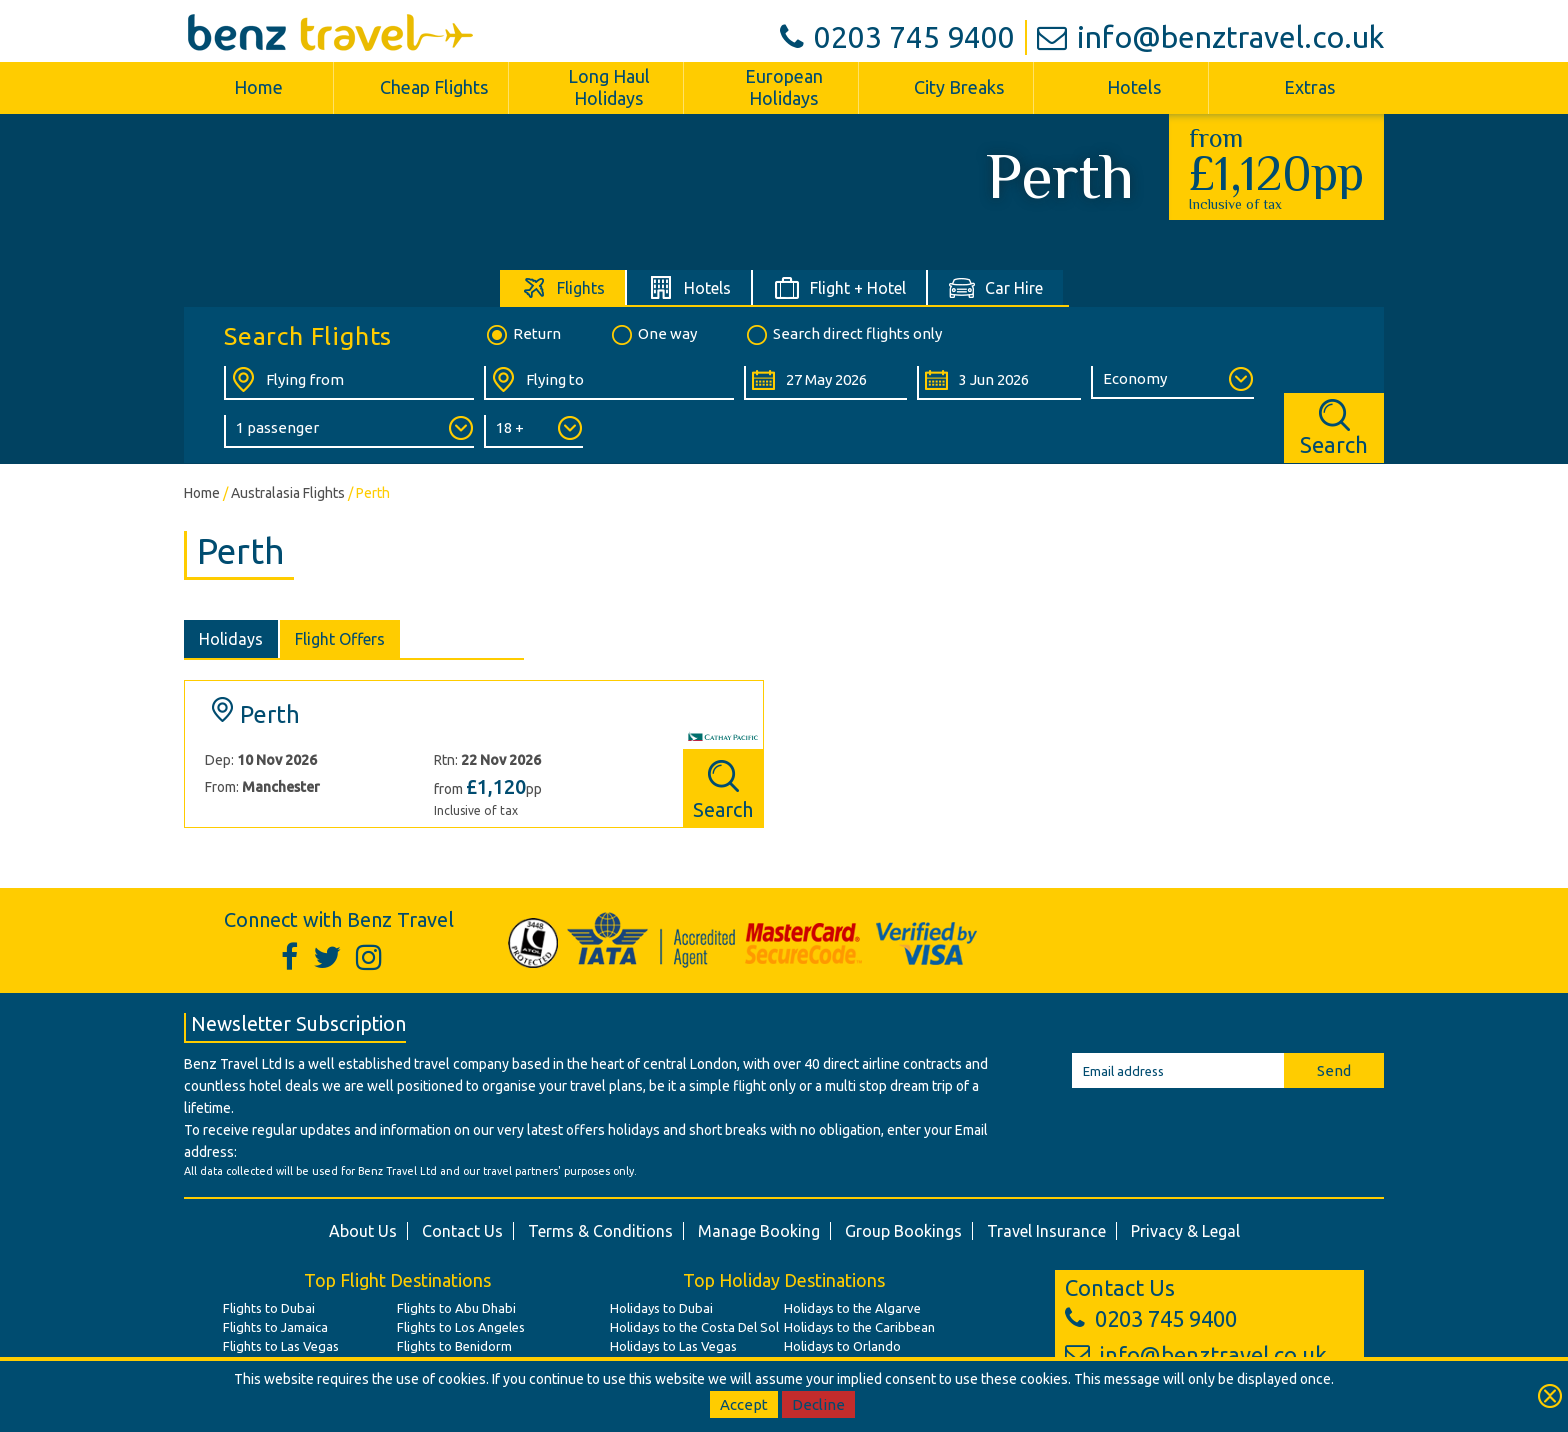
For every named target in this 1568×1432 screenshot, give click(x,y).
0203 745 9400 (897, 37)
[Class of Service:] (1172, 382)
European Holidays (784, 87)
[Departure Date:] (825, 383)
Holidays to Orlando (842, 1346)
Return (522, 335)
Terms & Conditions (600, 1231)
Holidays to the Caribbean (859, 1327)
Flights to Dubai (269, 1308)
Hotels (1134, 87)
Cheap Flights (434, 87)
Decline (818, 1404)
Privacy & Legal (1185, 1231)
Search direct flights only (843, 335)
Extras (1309, 87)
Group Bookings (903, 1231)
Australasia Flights (288, 493)
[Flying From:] (349, 383)
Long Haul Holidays (609, 87)
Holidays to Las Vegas (673, 1346)
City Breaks (959, 87)
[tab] (563, 287)
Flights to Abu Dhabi (456, 1308)
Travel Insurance (1046, 1231)
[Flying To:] (609, 383)
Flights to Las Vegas (281, 1346)
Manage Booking (759, 1231)
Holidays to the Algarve (852, 1308)
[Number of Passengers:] (349, 431)
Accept (744, 1404)
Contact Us (462, 1231)
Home (258, 87)
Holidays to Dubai (661, 1308)
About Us (363, 1231)
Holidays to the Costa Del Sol (694, 1327)
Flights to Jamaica (275, 1327)
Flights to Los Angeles (461, 1327)
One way (653, 335)
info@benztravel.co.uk (1210, 37)
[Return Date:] (998, 383)
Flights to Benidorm (454, 1346)
